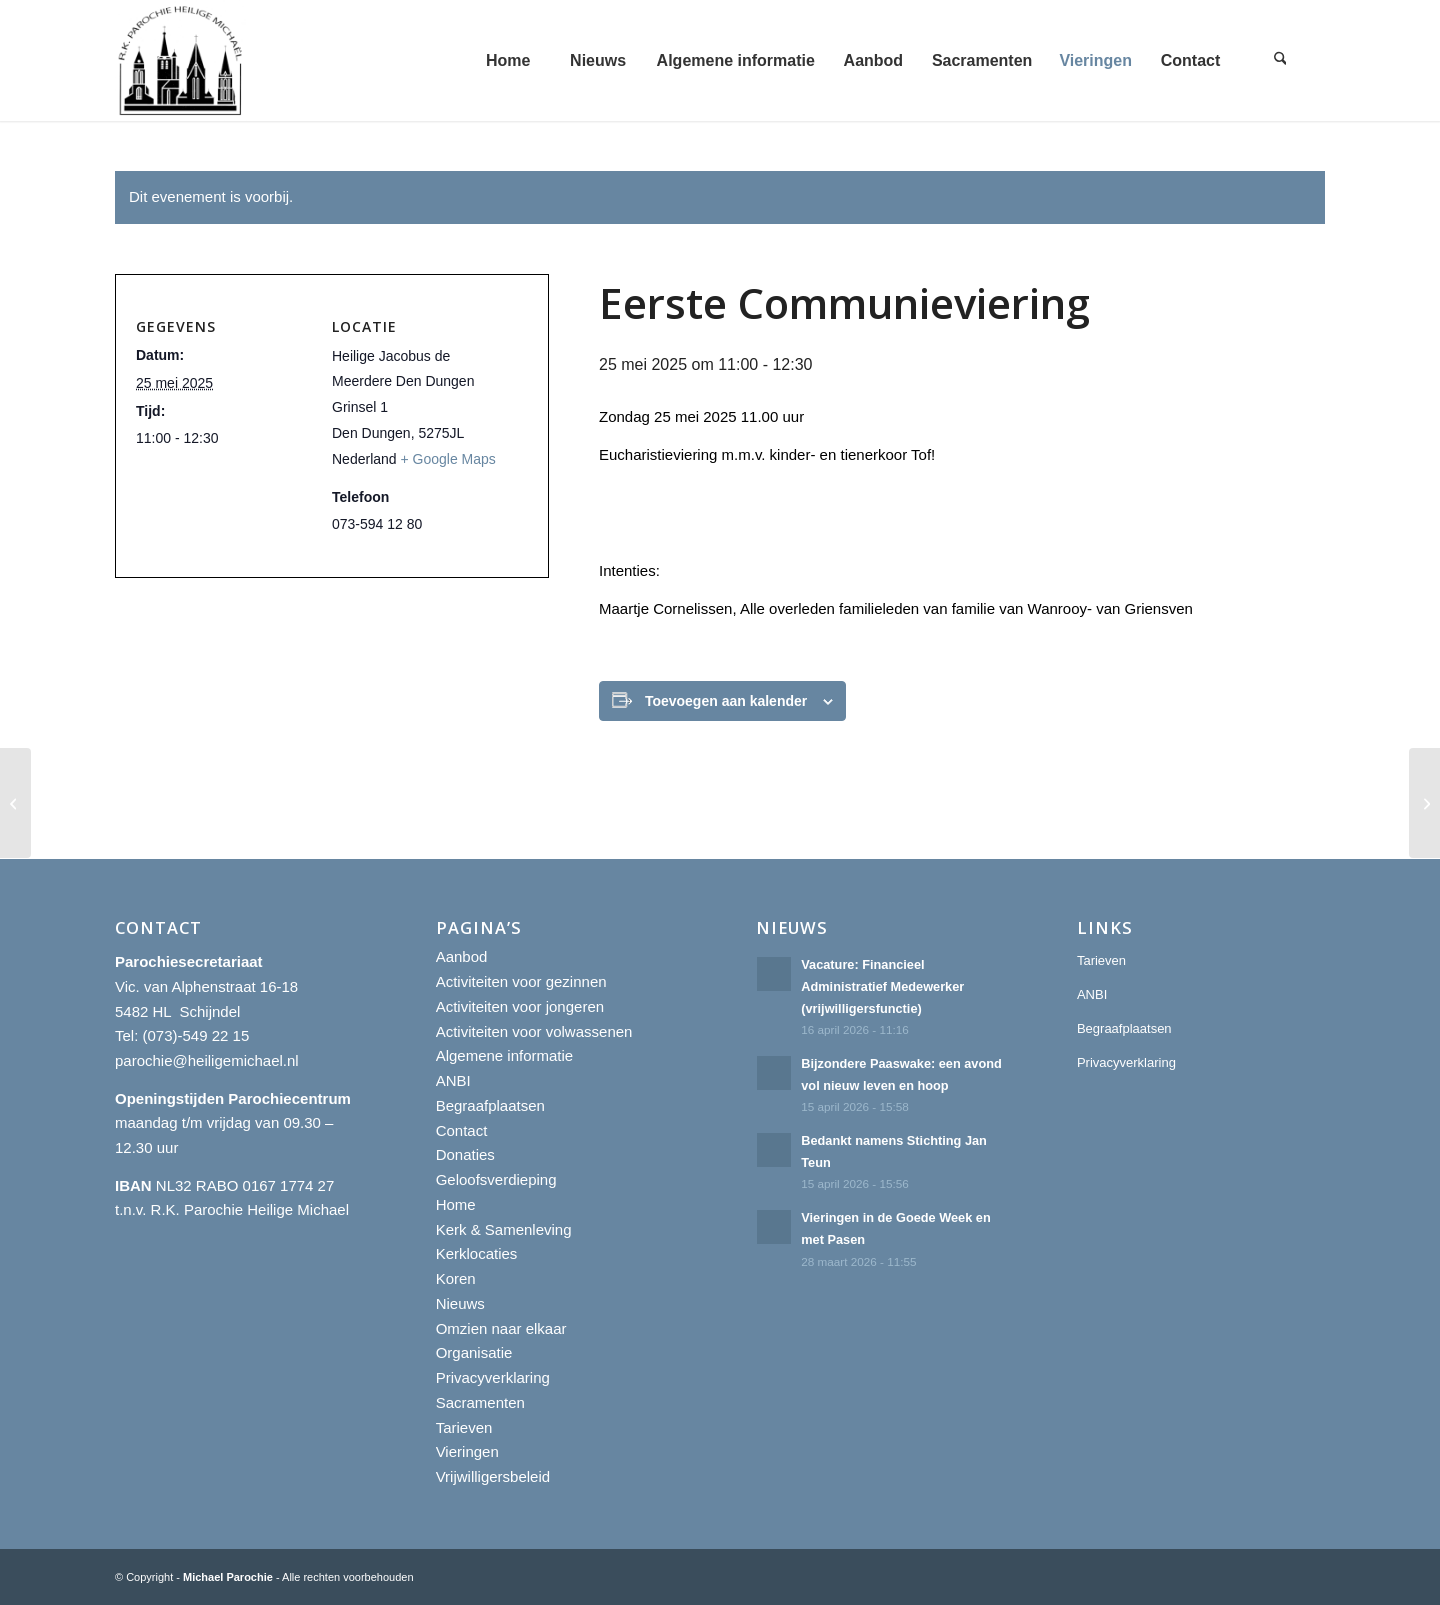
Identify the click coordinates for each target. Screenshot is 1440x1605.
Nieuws (460, 1303)
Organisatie (474, 1352)
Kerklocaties (477, 1253)
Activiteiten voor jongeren (520, 1006)
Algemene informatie (505, 1055)
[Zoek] (1280, 60)
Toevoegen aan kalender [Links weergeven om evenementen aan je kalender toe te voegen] (726, 701)
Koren (456, 1278)
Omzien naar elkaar (501, 1328)
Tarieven (464, 1427)
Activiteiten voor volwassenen (534, 1031)
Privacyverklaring (493, 1377)
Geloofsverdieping (496, 1179)
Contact (462, 1130)
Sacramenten (480, 1402)
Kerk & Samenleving (504, 1229)
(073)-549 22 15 (196, 1035)
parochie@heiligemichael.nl (207, 1060)
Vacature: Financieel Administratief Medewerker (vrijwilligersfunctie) (882, 986)
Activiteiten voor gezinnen (521, 981)
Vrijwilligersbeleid (493, 1476)
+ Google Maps (448, 459)
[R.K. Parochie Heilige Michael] (181, 60)
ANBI (453, 1080)
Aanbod (462, 956)
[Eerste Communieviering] (15, 803)
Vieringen (467, 1451)
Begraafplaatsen (490, 1105)
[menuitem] (508, 60)
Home (456, 1204)
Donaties (465, 1154)
